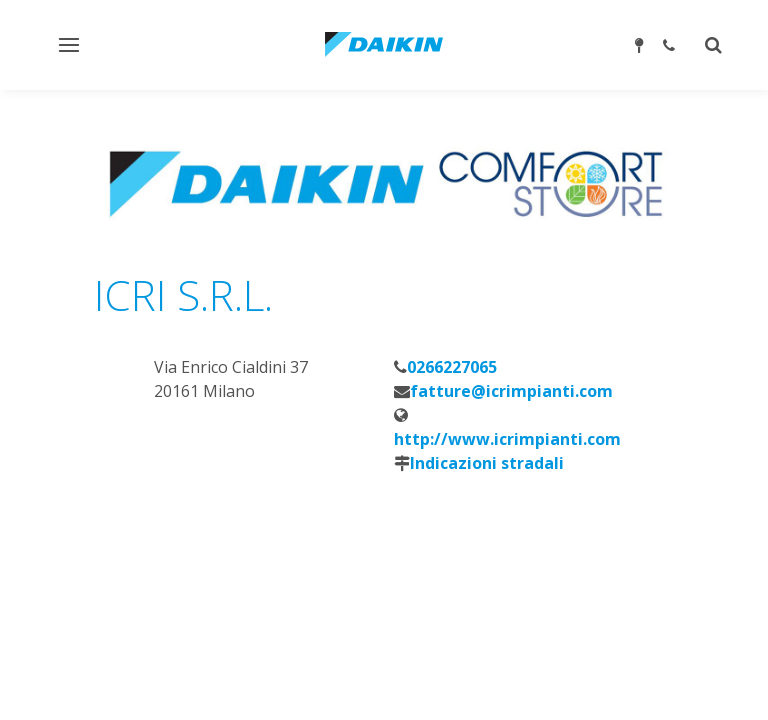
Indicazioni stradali (487, 463)
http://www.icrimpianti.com (507, 439)
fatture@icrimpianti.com (511, 391)
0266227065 (452, 367)
